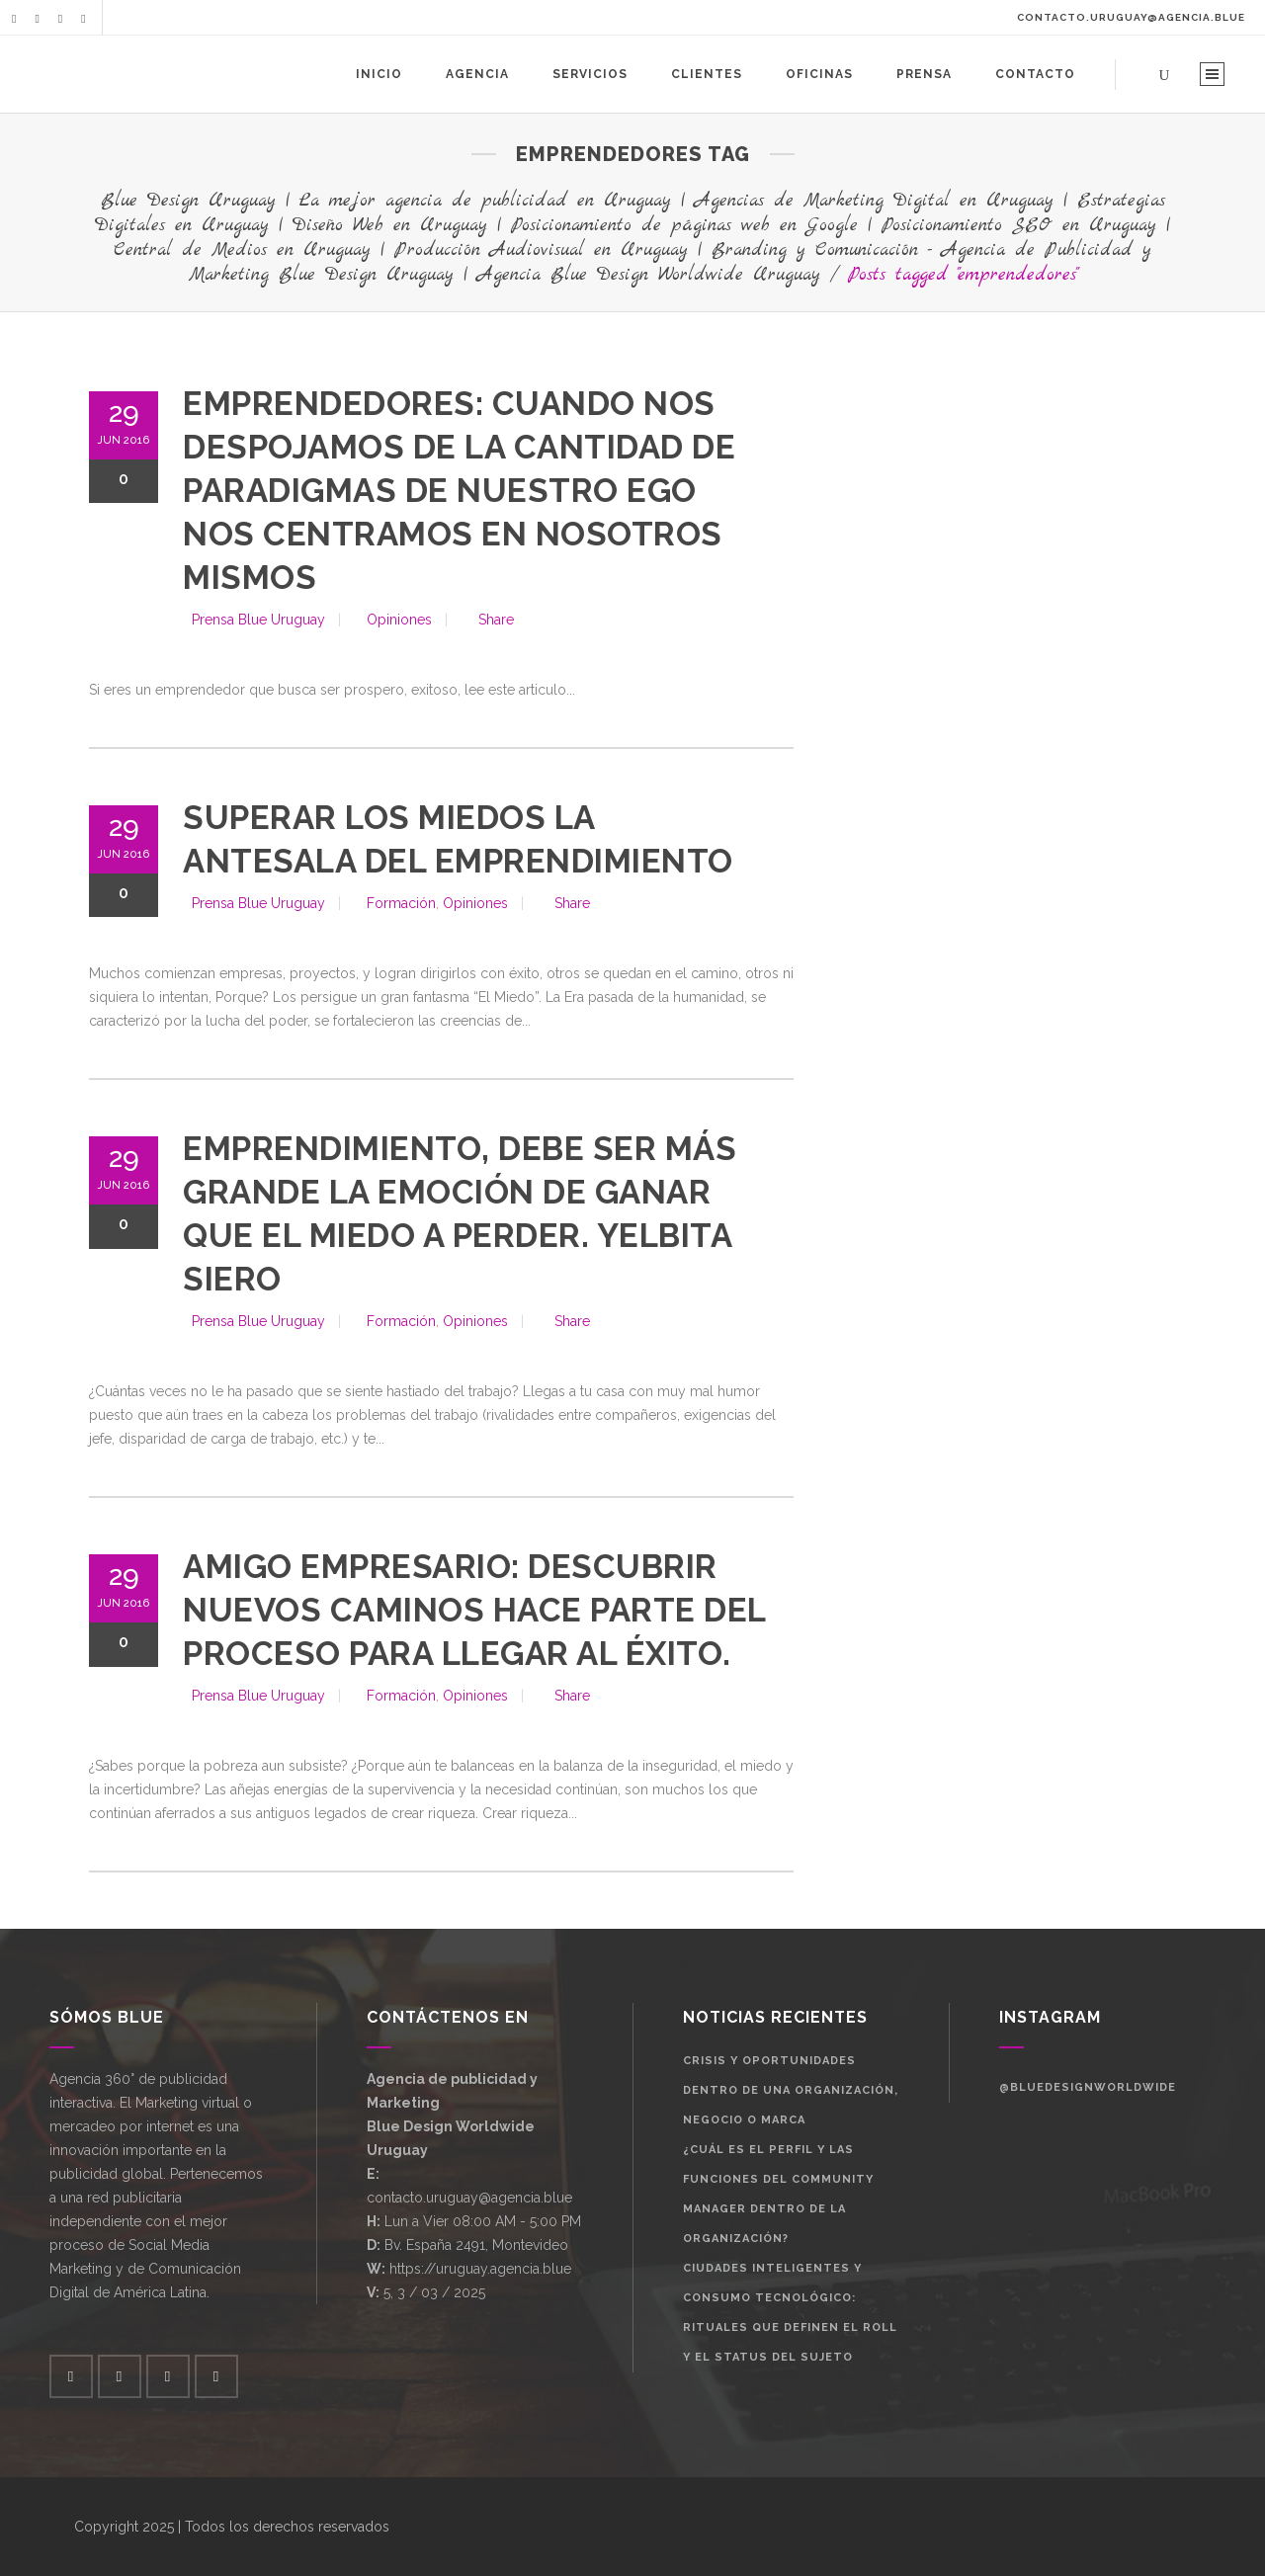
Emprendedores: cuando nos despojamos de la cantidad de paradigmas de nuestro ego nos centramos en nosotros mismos (459, 490)
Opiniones (399, 619)
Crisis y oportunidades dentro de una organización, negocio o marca (790, 2090)
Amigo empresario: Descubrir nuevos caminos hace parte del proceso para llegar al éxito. (474, 1610)
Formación (401, 903)
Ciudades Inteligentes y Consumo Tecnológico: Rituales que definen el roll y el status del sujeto (790, 2313)
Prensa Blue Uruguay (258, 619)
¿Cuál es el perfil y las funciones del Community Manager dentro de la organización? (778, 2194)
